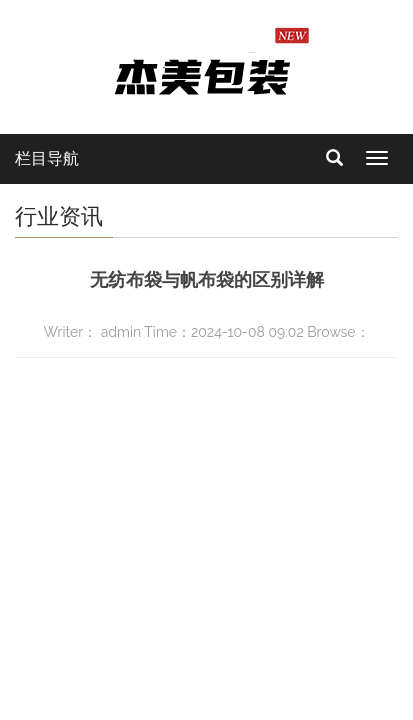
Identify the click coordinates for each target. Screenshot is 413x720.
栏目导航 (47, 158)
